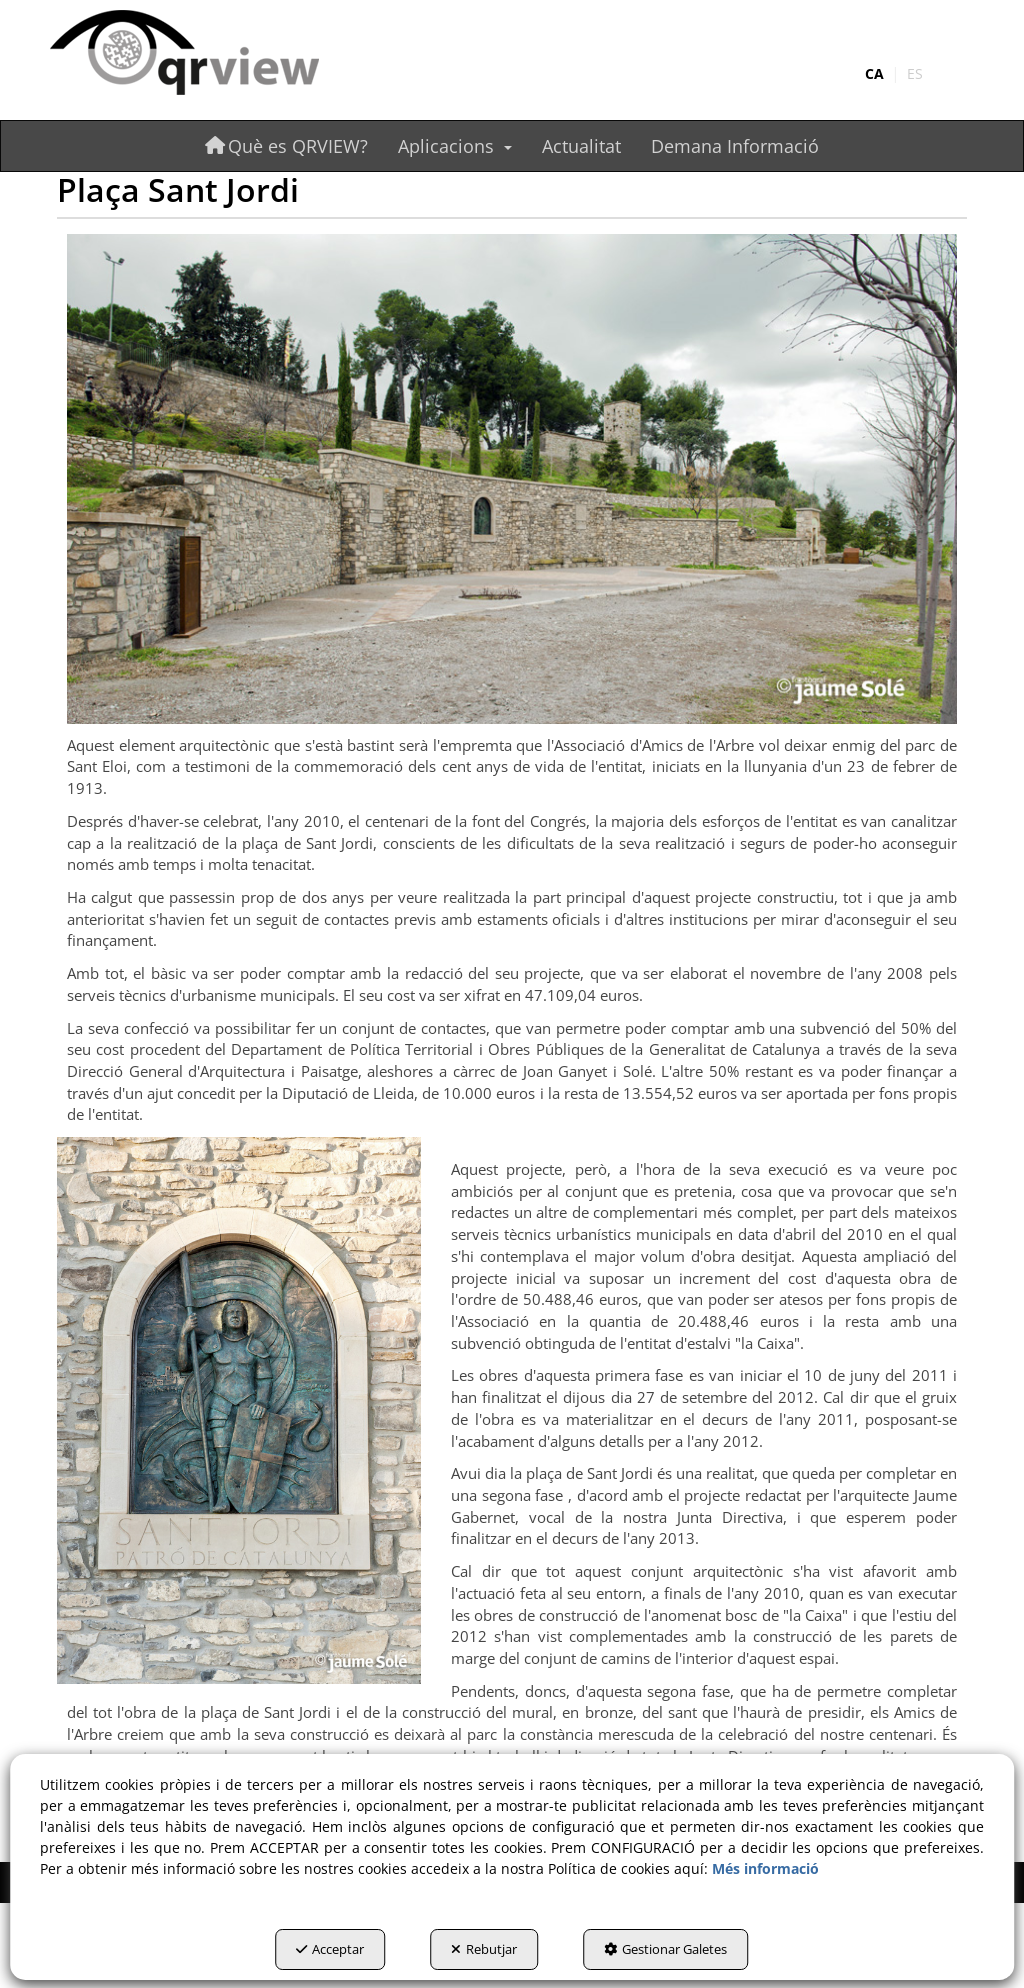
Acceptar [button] (330, 1949)
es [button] (915, 73)
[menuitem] (894, 74)
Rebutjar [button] (484, 1949)
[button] (191, 54)
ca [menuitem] (874, 73)
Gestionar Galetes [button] (665, 1949)
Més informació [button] (765, 1868)
